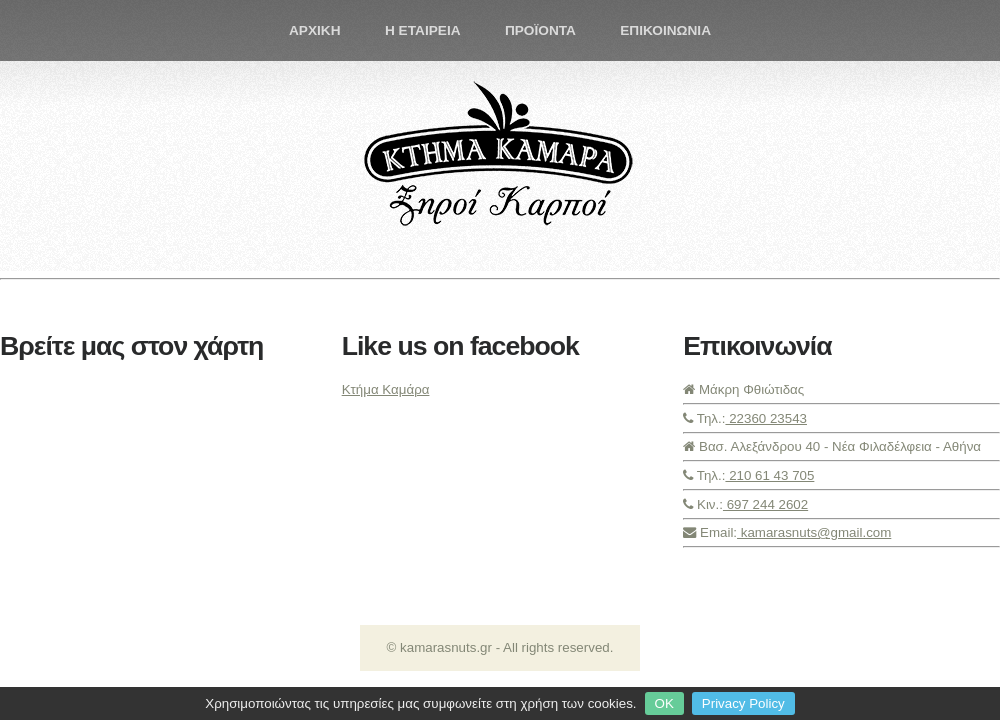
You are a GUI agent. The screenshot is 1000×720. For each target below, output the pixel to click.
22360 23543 (766, 418)
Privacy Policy (743, 703)
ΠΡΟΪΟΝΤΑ (540, 30)
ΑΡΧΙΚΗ (315, 30)
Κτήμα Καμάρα (386, 389)
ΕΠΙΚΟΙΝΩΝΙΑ (665, 30)
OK (664, 703)
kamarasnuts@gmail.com (814, 532)
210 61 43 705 (769, 475)
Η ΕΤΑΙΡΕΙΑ (423, 30)
